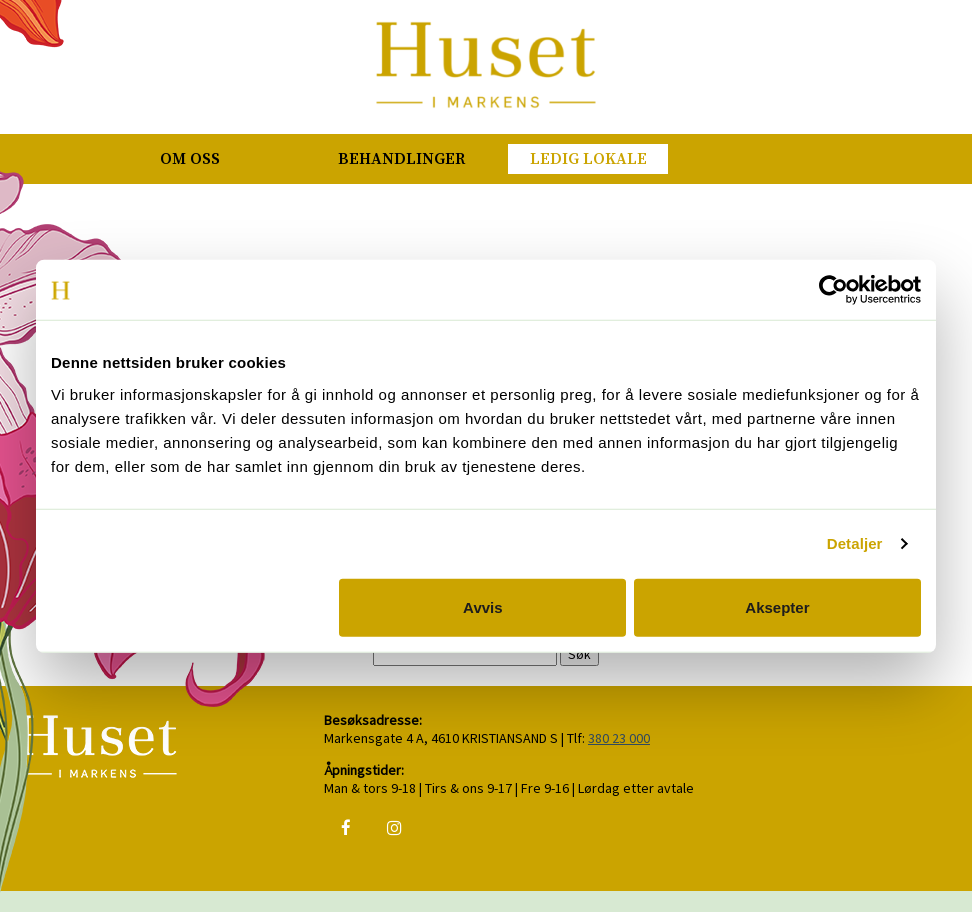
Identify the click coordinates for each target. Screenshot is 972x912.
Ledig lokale (588, 159)
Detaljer (855, 543)
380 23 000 (619, 738)
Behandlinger (401, 159)
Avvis (482, 606)
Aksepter (777, 606)
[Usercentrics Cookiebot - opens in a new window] (833, 290)
